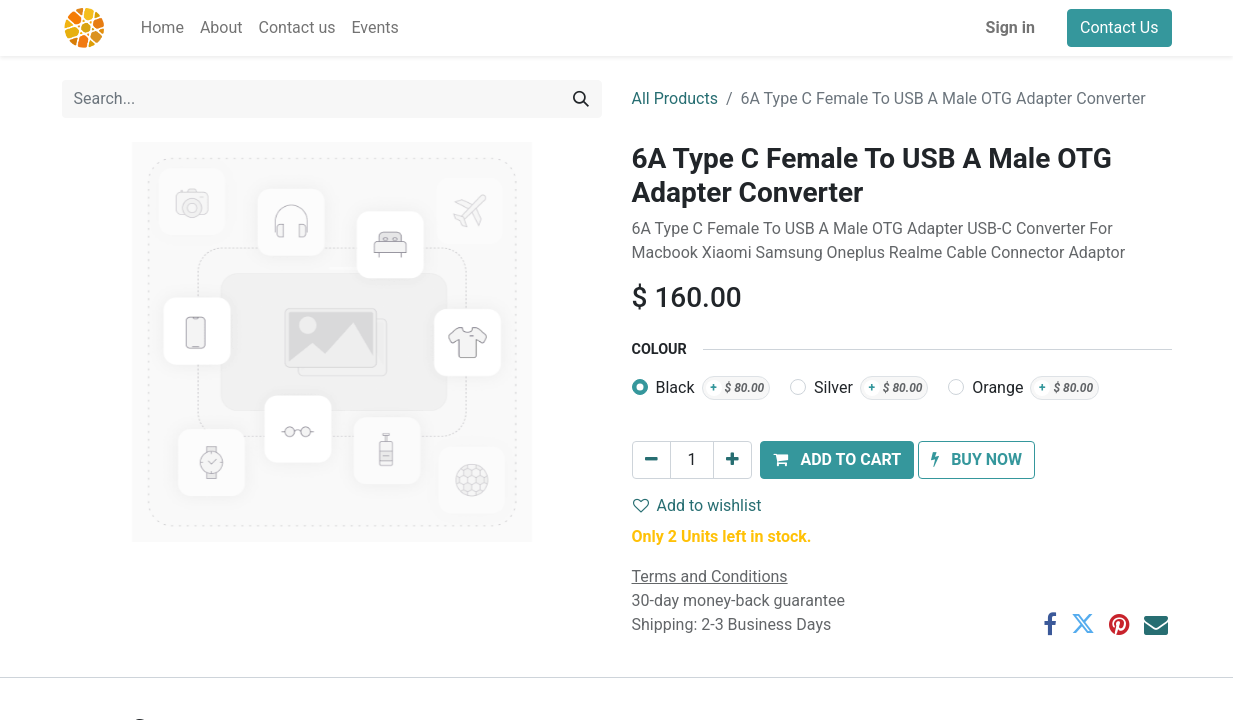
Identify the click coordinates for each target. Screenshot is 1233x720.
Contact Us (1119, 27)
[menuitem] (162, 28)
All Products (675, 98)
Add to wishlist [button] (697, 505)
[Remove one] (651, 460)
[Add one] (732, 460)
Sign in (1010, 27)
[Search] (581, 99)
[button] (837, 460)
